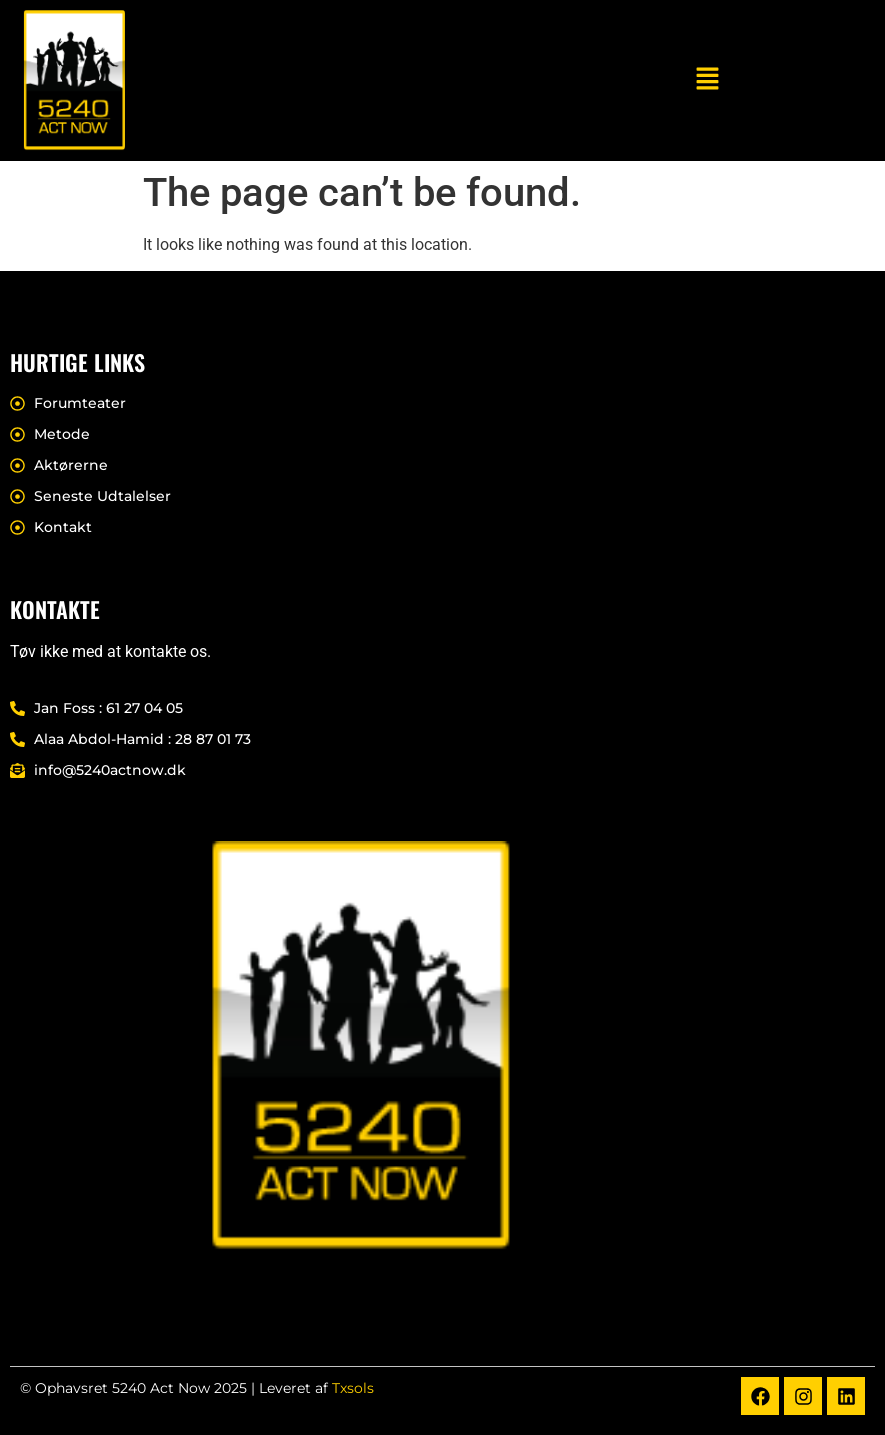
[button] (707, 80)
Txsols (353, 1388)
